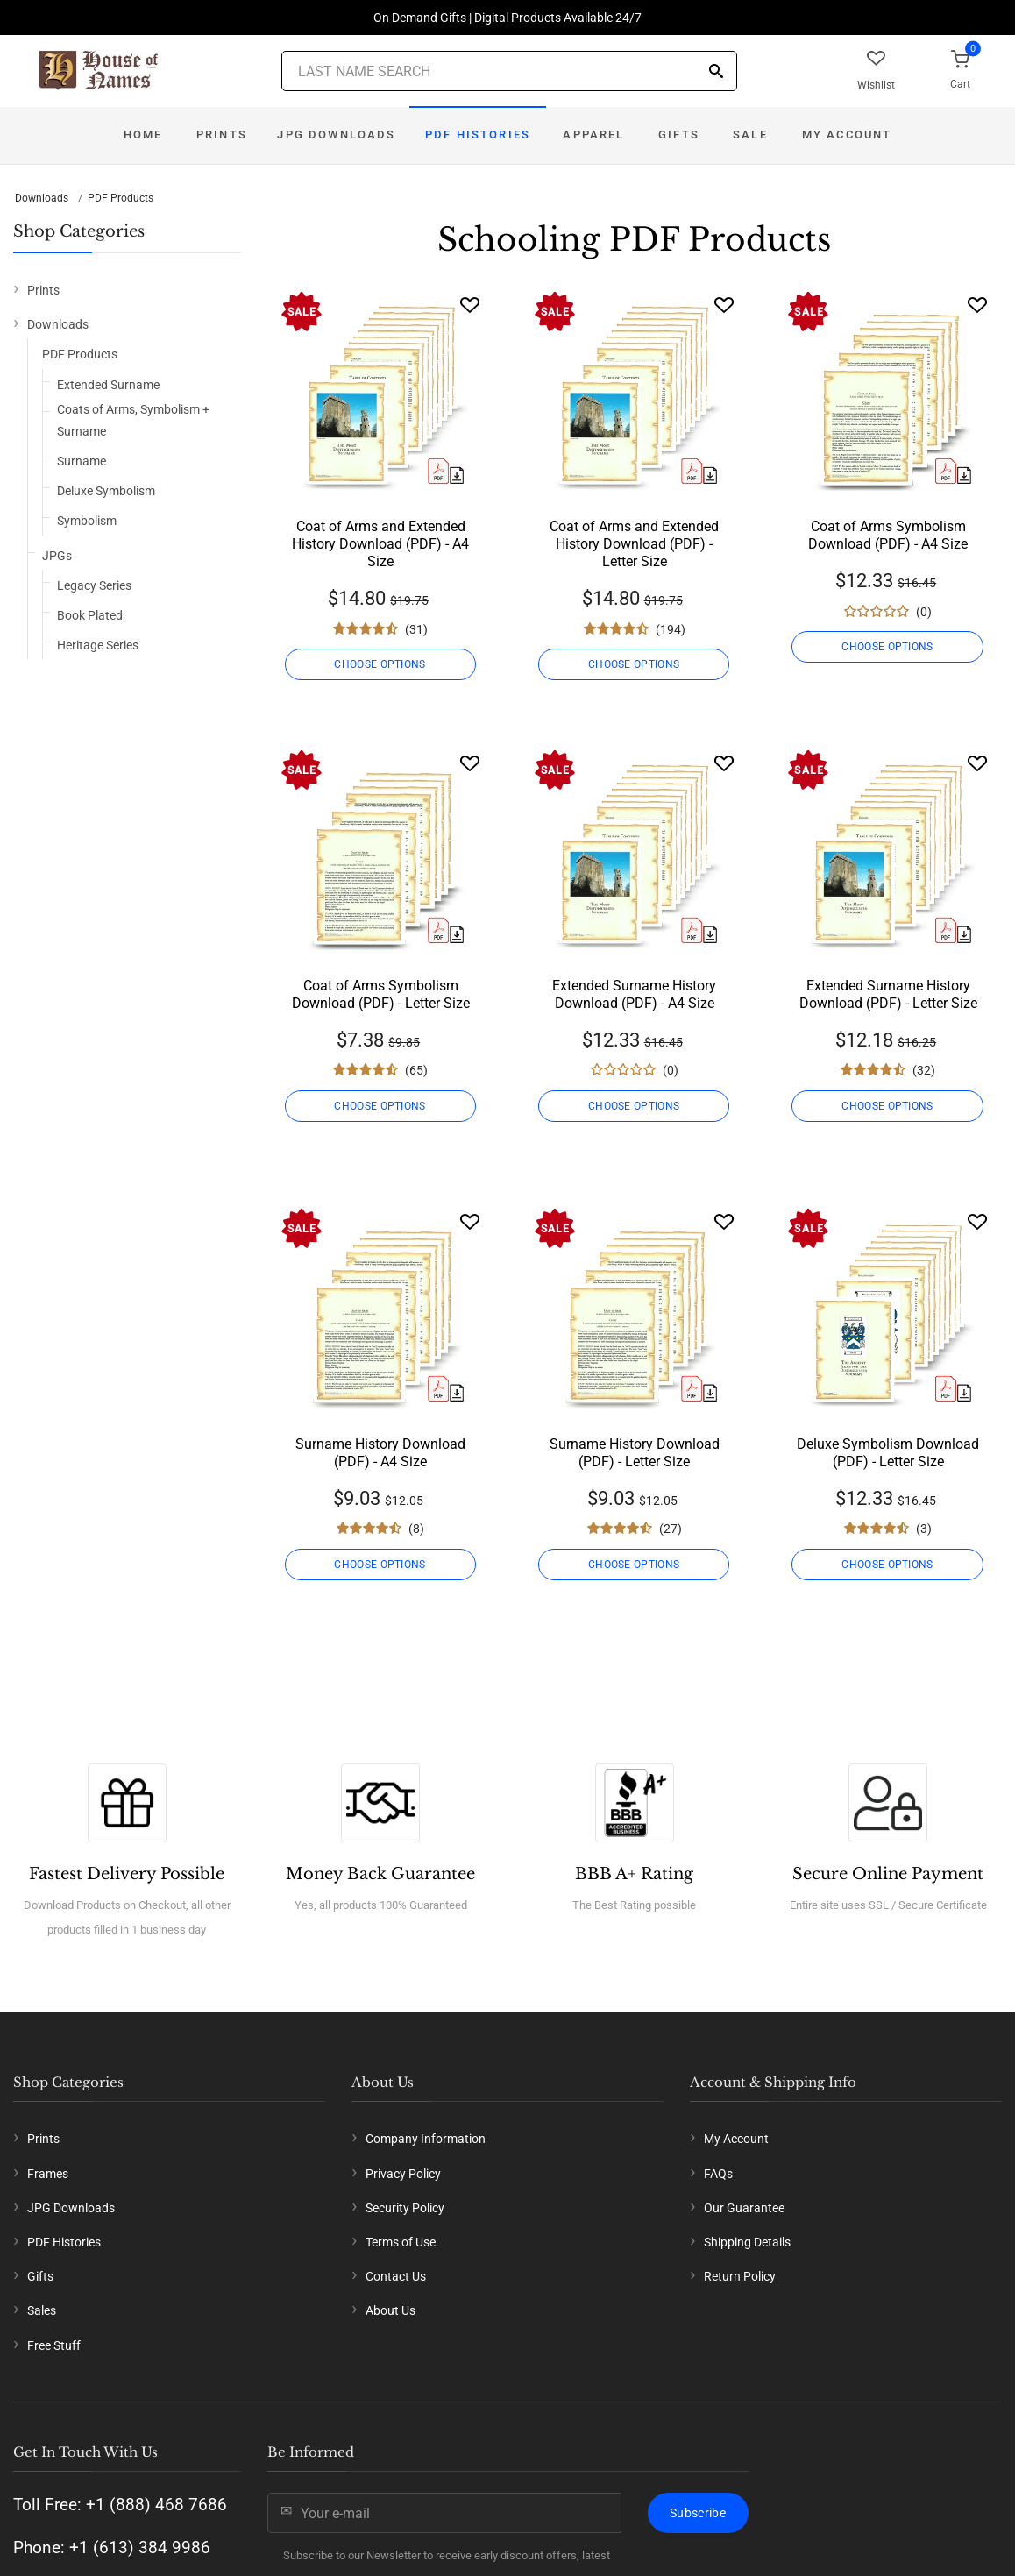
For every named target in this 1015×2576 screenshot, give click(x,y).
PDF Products (120, 198)
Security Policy (405, 2208)
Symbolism (87, 521)
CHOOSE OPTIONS (380, 664)
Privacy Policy (403, 2174)
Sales (41, 2310)
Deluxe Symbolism (106, 491)
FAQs (718, 2174)
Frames (47, 2174)
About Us (390, 2310)
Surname (81, 461)
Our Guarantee (744, 2208)
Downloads (41, 198)
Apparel (593, 134)
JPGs (57, 556)
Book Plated (90, 615)
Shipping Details (747, 2242)
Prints (221, 134)
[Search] (716, 72)
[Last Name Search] (509, 71)
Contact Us (396, 2276)
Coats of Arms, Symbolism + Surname (133, 420)
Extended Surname (108, 385)
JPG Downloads (336, 134)
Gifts (678, 134)
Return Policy (740, 2276)
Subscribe (698, 2513)
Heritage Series (97, 645)
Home (143, 134)
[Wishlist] (469, 305)
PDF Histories (477, 134)
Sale (750, 134)
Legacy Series (94, 585)
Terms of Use (401, 2242)
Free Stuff (54, 2345)
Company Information (426, 2139)
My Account (847, 134)
